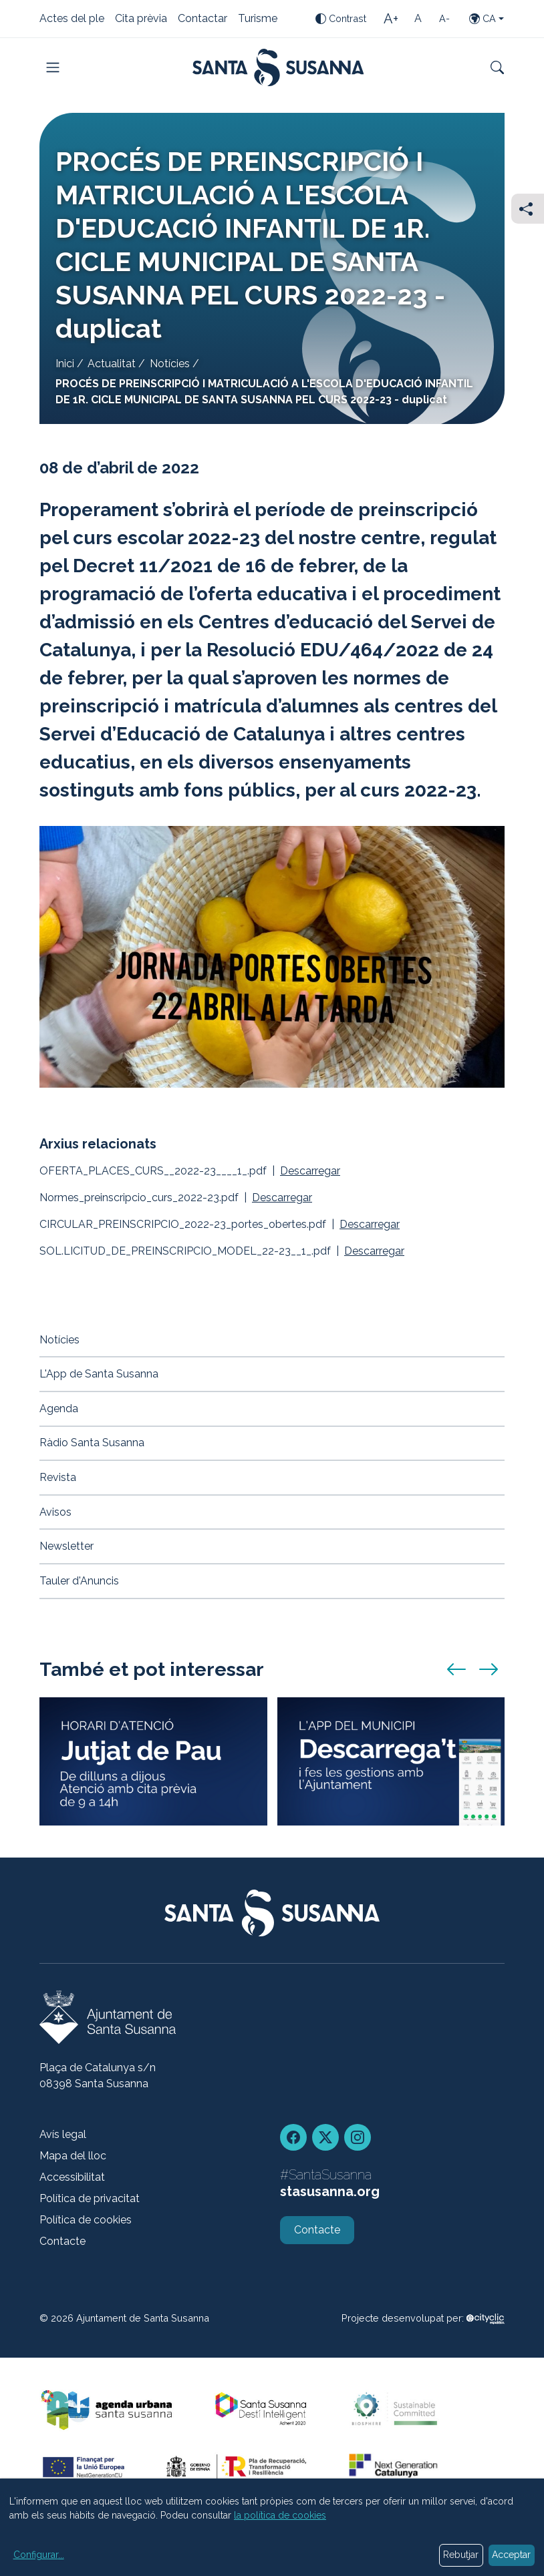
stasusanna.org (330, 2191)
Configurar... (38, 2554)
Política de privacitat (89, 2198)
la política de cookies (280, 2515)
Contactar (202, 19)
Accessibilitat (72, 2177)
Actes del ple (71, 19)
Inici (64, 363)
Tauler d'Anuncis (79, 1580)
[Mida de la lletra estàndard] (417, 18)
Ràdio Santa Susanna (91, 1442)
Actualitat (112, 363)
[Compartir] (527, 209)
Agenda (58, 1408)
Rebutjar (461, 2554)
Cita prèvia (141, 19)
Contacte (62, 2241)
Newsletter (66, 1546)
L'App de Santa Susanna (98, 1373)
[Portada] (278, 67)
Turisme (257, 19)
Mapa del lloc (72, 2155)
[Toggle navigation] (52, 67)
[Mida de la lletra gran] (391, 18)
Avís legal (62, 2134)
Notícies (170, 363)
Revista (57, 1477)
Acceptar (511, 2554)
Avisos (55, 1512)
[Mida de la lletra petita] (444, 18)
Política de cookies (85, 2219)
